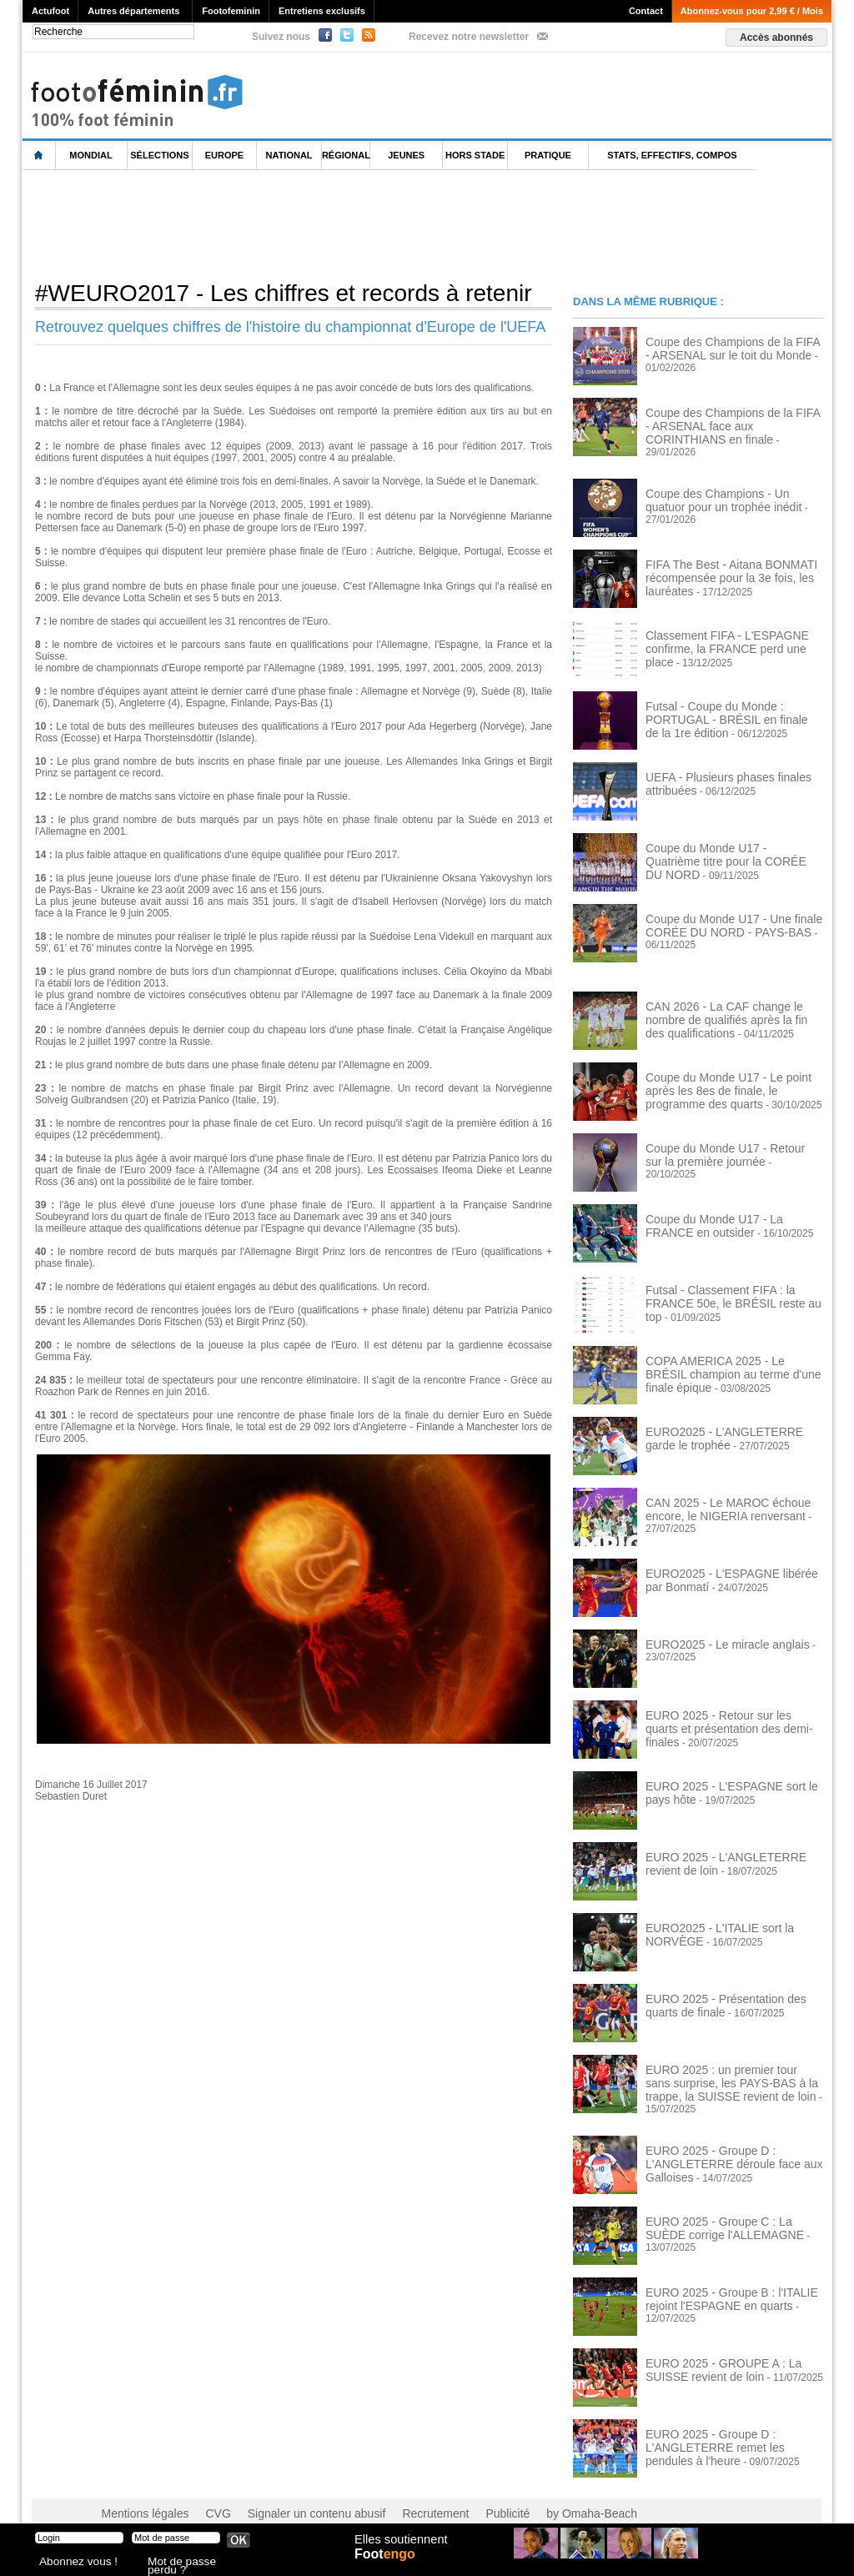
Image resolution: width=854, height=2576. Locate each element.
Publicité (459, 2492)
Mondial (90, 155)
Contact (646, 11)
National (289, 155)
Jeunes (406, 155)
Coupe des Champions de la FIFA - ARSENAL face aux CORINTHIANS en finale (732, 423)
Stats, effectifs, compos (671, 155)
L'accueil (39, 155)
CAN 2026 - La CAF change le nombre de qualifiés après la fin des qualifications (731, 1007)
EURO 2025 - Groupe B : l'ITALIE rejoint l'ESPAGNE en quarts (719, 2277)
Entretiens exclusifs (322, 11)
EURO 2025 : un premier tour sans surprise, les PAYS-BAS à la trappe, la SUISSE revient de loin (730, 2070)
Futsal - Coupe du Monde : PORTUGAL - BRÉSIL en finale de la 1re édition (733, 701)
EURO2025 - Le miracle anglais (716, 1634)
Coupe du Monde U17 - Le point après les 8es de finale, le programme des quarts (731, 1078)
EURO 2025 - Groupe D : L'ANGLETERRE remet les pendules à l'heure (731, 2425)
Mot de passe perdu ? (192, 2563)
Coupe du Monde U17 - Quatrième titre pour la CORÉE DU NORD (732, 843)
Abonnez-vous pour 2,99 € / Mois (752, 11)
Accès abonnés (776, 37)
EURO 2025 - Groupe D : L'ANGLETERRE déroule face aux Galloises (721, 2141)
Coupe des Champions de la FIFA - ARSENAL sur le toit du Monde (723, 347)
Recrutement (395, 2492)
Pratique (548, 155)
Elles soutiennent (399, 2548)
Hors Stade (475, 155)
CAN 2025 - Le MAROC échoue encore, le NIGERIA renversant (716, 1497)
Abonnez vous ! (71, 2563)
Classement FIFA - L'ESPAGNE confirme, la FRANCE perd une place (728, 630)
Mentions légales (139, 2492)
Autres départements (133, 11)
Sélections (159, 155)
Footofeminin (231, 11)
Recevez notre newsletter (469, 37)
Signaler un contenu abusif (291, 2492)
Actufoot (50, 11)
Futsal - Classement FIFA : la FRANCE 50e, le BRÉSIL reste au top (732, 1285)
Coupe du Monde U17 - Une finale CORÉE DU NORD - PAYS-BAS (721, 914)
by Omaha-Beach (534, 2492)
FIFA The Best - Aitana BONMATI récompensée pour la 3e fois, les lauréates (719, 565)
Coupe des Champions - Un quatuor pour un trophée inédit (726, 488)
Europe (224, 155)
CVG (204, 2492)
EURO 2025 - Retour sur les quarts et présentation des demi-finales (729, 1710)
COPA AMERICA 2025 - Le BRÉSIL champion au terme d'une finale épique (731, 1356)
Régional (346, 155)
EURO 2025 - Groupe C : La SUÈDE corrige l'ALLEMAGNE (727, 2206)
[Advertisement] (326, 224)
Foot (388, 2565)
